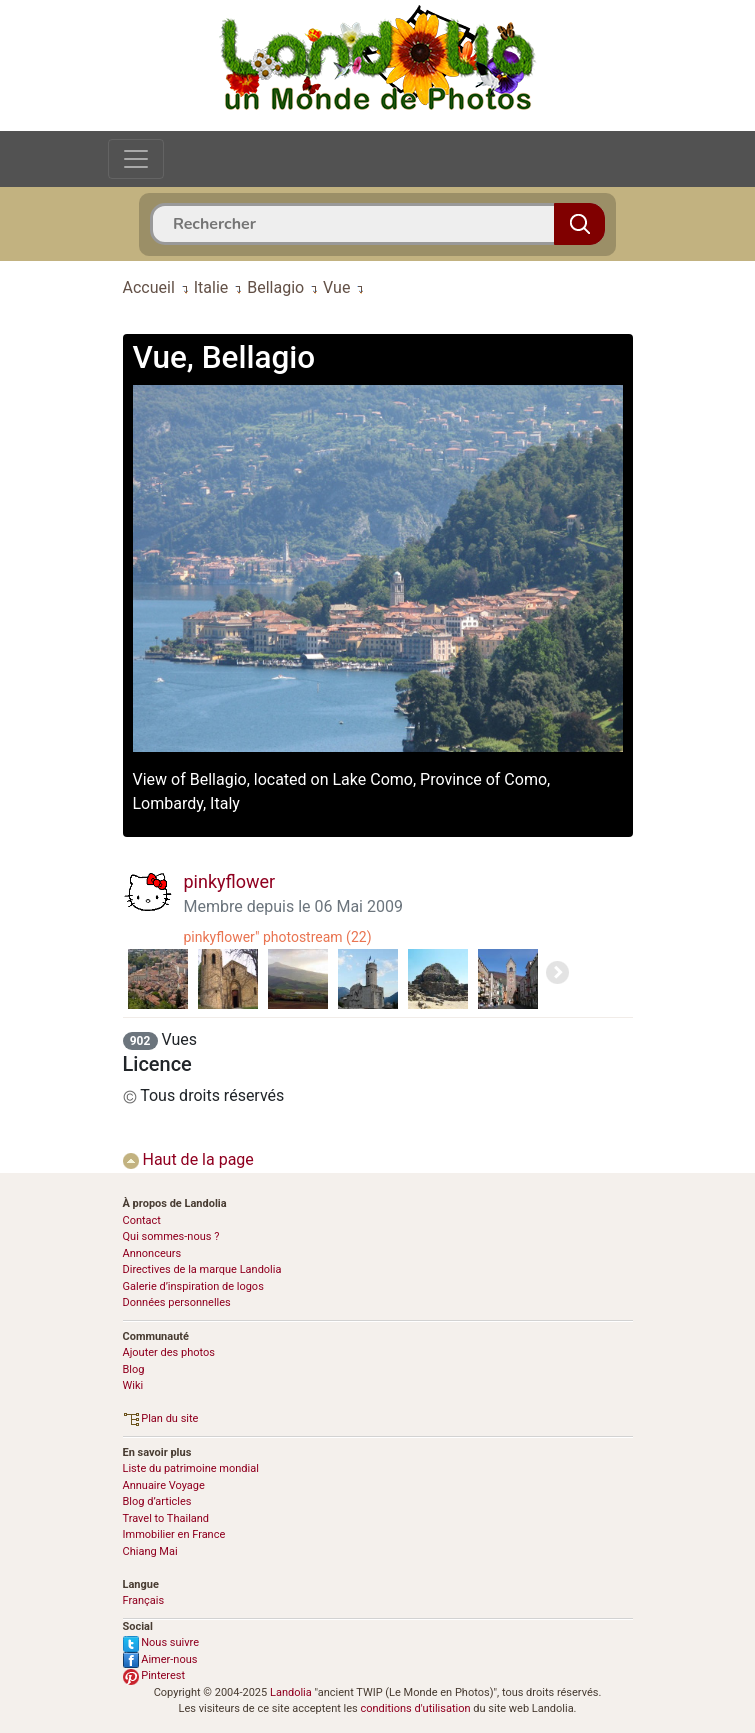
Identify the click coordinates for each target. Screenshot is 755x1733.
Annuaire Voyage (164, 1485)
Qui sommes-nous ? (171, 1236)
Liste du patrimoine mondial (191, 1468)
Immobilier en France (174, 1534)
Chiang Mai (150, 1551)
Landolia (291, 1692)
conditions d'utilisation (415, 1708)
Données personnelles (177, 1302)
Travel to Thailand (166, 1518)
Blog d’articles (157, 1501)
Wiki (133, 1385)
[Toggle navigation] (136, 159)
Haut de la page (188, 1159)
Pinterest (154, 1675)
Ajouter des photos (169, 1352)
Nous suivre (161, 1642)
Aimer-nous (160, 1659)
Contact (142, 1220)
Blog (134, 1369)
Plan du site (161, 1418)
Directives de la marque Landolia (202, 1269)
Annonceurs (152, 1253)
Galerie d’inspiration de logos (193, 1286)
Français (144, 1600)
